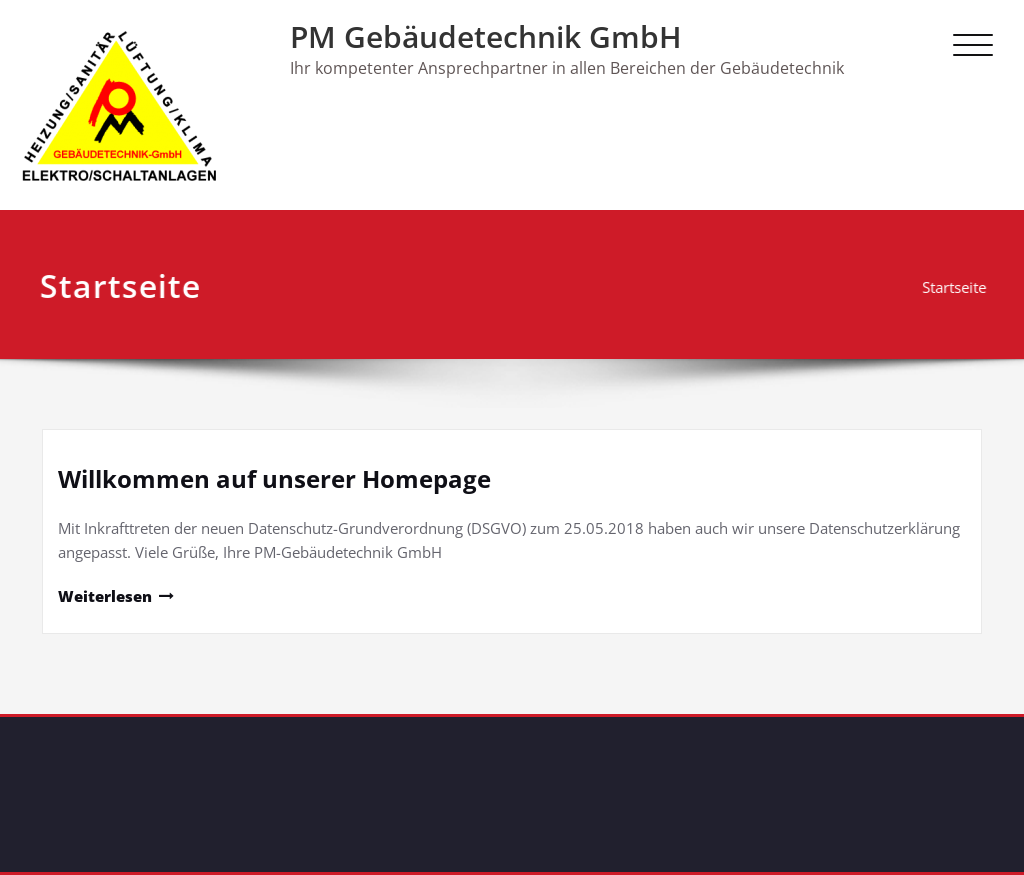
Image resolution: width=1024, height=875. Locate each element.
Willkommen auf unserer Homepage (274, 478)
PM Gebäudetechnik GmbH (486, 36)
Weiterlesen (105, 596)
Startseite (958, 287)
